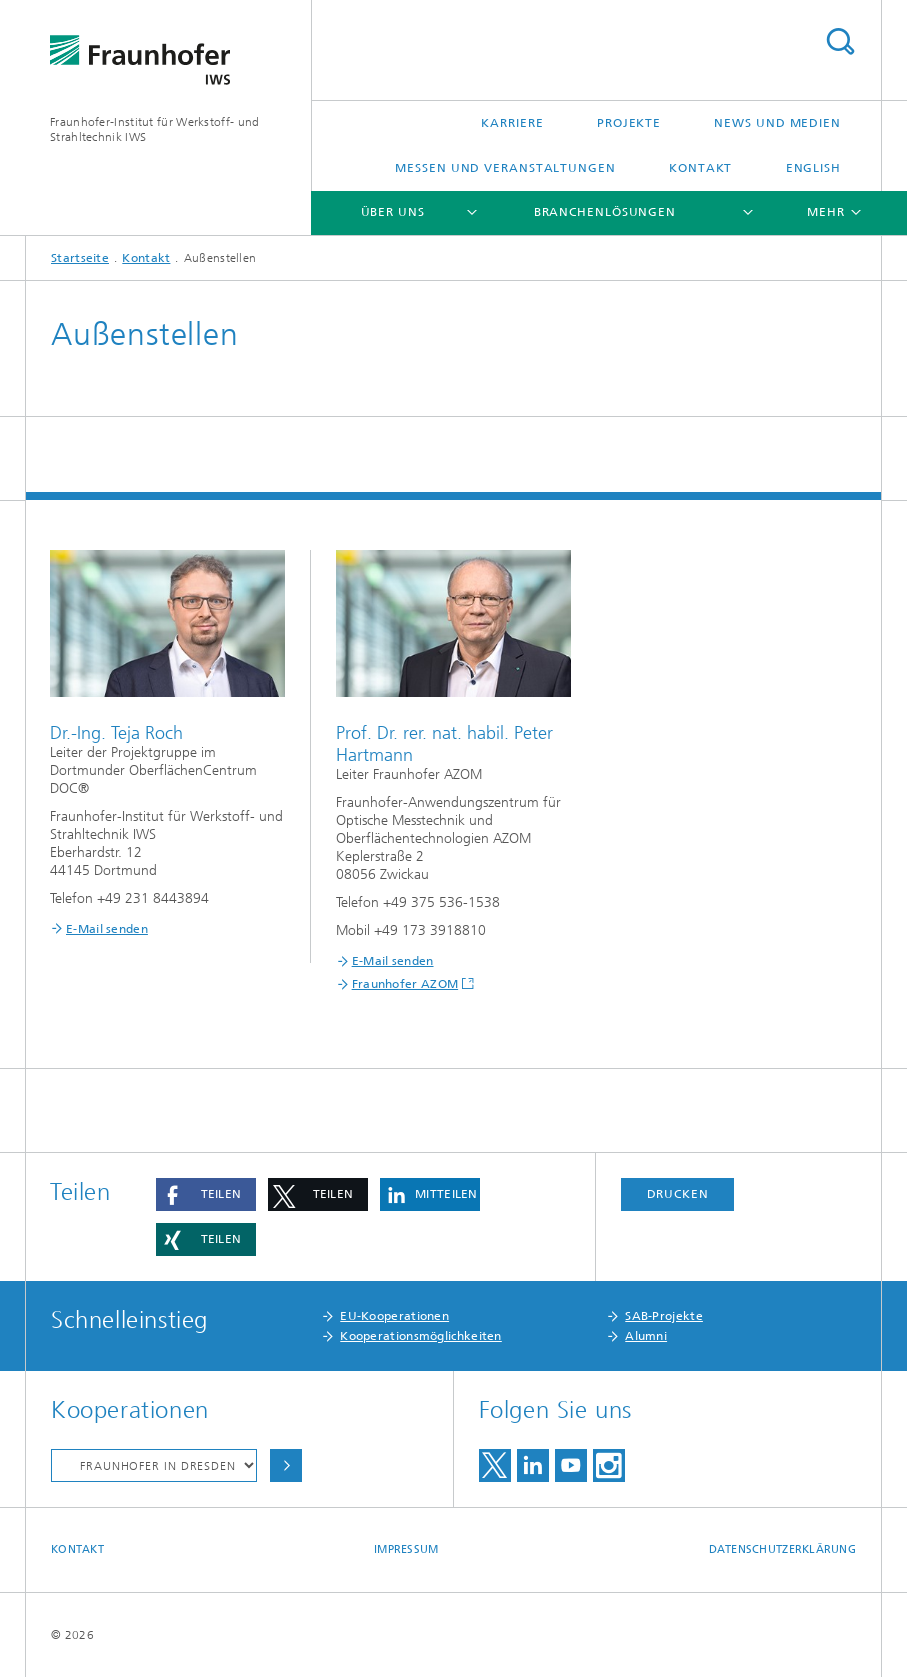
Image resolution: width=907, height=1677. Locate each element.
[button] (206, 1194)
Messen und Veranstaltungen (505, 168)
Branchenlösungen (605, 212)
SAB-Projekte (664, 1316)
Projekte (629, 123)
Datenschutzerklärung (783, 1549)
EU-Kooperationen (394, 1316)
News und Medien (777, 123)
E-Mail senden (107, 929)
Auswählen (286, 1465)
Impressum (406, 1549)
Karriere (512, 123)
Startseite (80, 258)
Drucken (678, 1194)
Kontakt (700, 168)
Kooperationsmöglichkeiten (421, 1336)
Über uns (393, 212)
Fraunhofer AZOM (405, 984)
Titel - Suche (840, 41)
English (813, 168)
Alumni (646, 1336)
